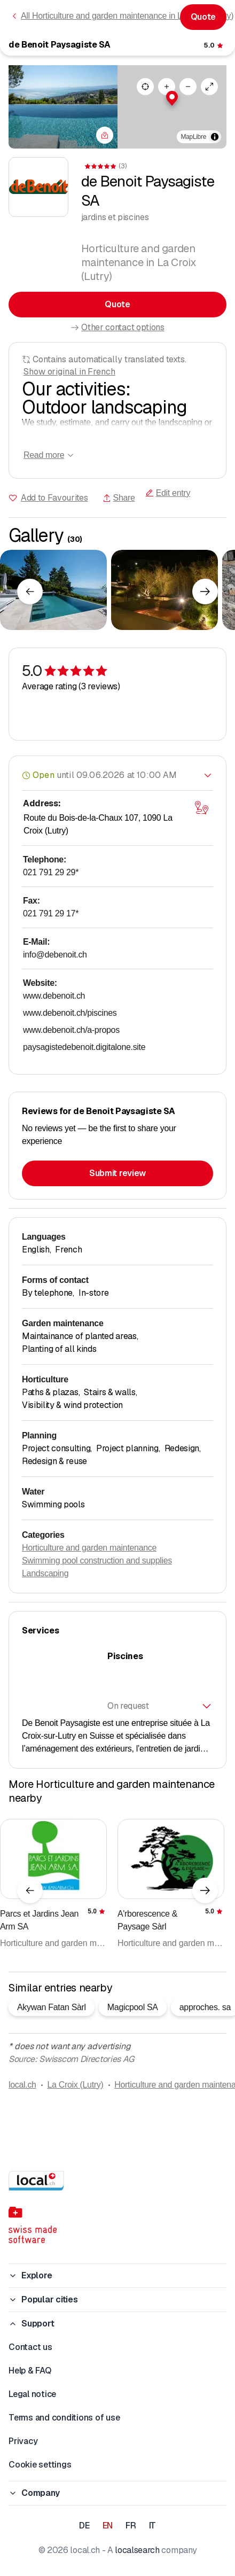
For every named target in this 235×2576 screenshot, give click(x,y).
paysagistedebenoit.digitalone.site (84, 1047)
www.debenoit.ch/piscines (70, 1012)
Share (119, 497)
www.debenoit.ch (54, 995)
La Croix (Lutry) (75, 2084)
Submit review (117, 1173)
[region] (172, 107)
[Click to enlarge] (53, 590)
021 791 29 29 (51, 872)
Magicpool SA (132, 2007)
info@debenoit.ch (55, 954)
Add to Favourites (54, 497)
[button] (172, 98)
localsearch (137, 2550)
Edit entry (167, 492)
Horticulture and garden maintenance (89, 1547)
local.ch (22, 2084)
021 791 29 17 (51, 913)
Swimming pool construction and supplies (97, 1560)
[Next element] (205, 591)
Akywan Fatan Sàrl (51, 2007)
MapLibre (193, 137)
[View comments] (214, 45)
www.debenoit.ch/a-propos (71, 1029)
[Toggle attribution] (214, 136)
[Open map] (201, 808)
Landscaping (45, 1573)
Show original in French (69, 371)
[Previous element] (30, 591)
